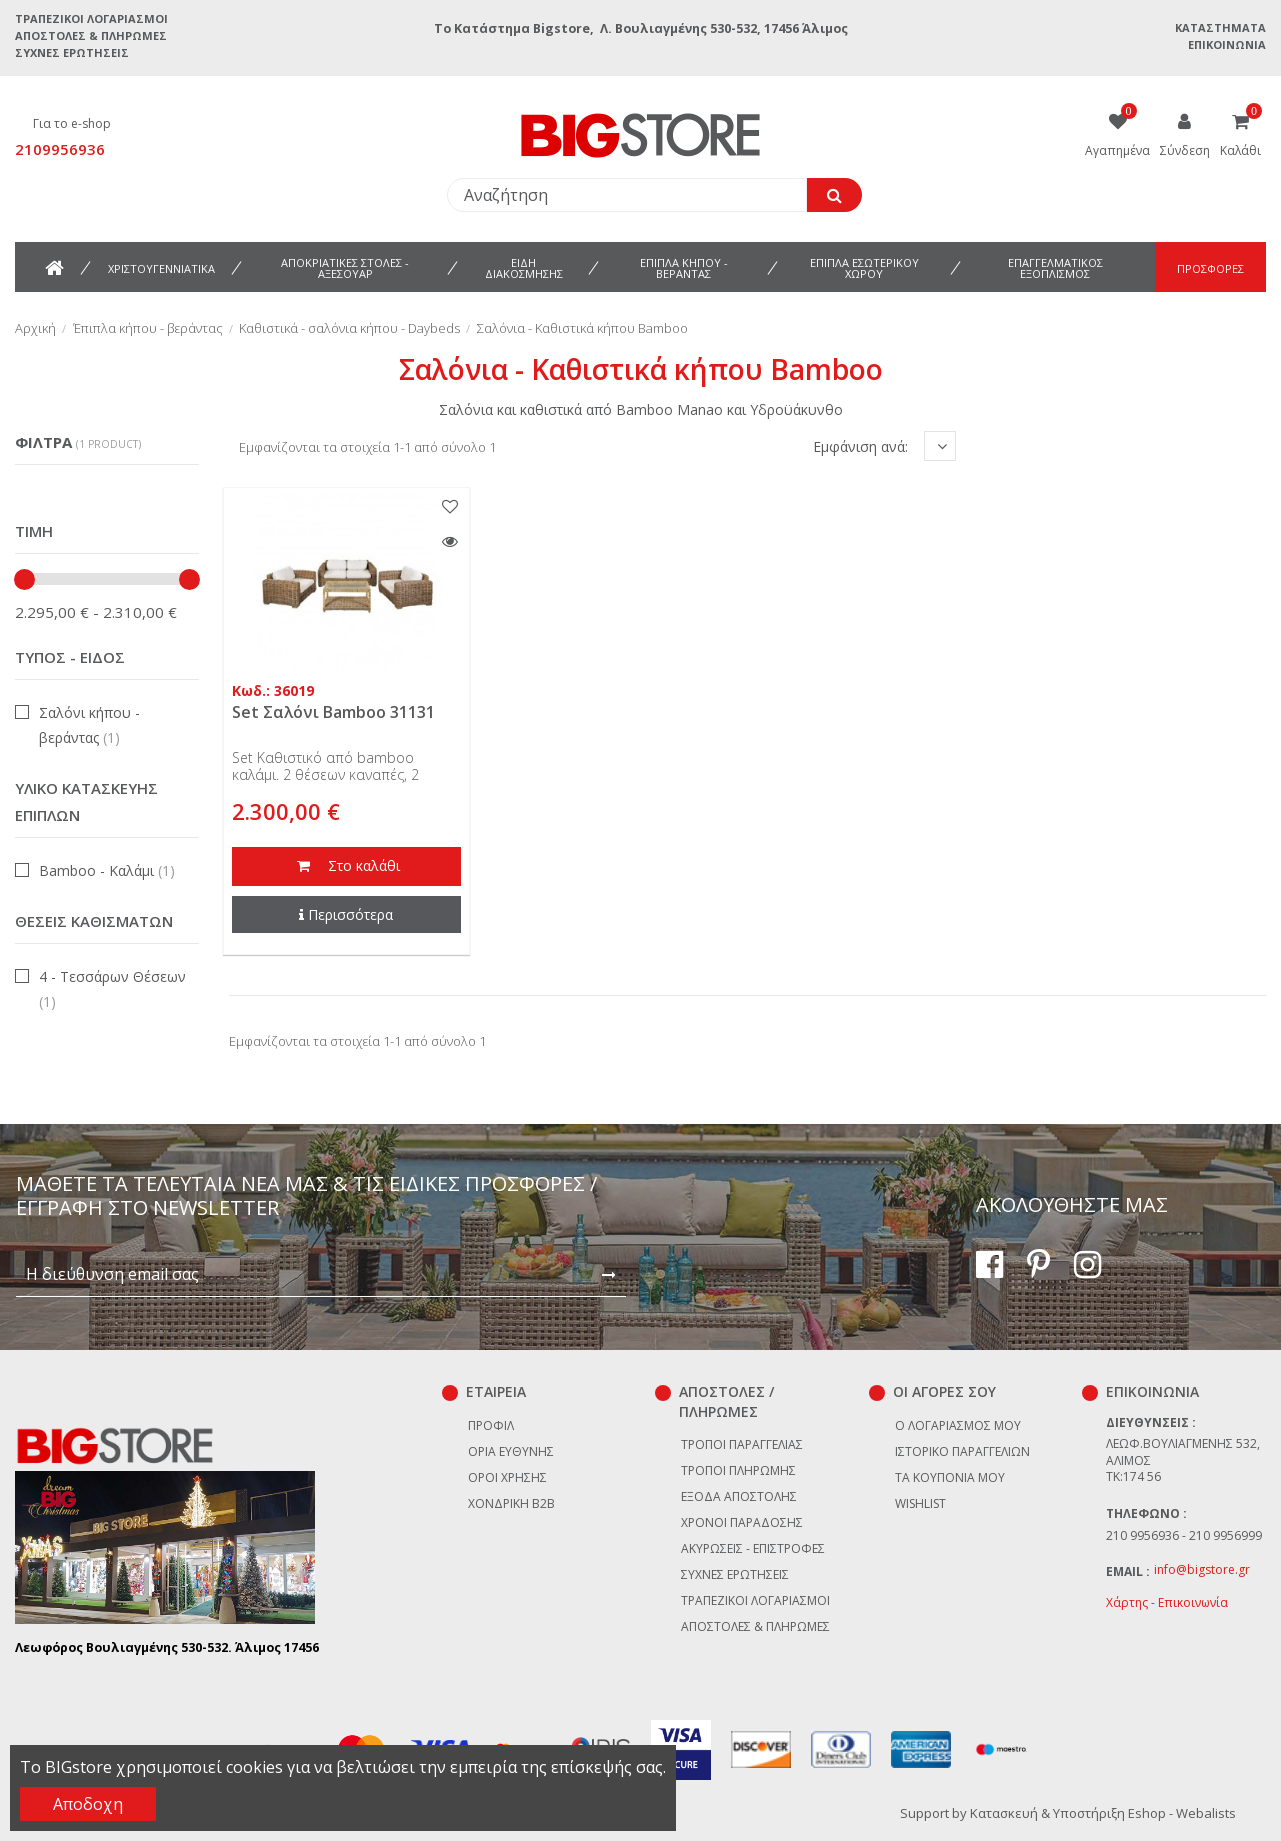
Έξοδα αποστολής (739, 1496)
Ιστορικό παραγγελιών (962, 1451)
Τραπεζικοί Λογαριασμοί (91, 18)
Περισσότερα (346, 914)
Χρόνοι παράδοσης (742, 1522)
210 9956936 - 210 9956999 (1184, 1535)
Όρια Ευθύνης (511, 1451)
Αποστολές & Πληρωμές (91, 35)
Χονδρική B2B (511, 1503)
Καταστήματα (1220, 27)
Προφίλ (491, 1425)
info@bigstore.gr (1202, 1569)
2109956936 (60, 149)
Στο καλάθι (346, 867)
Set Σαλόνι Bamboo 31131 (333, 712)
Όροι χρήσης (507, 1477)
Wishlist (920, 1503)
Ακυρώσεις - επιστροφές (753, 1548)
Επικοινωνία (1227, 44)
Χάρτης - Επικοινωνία (1167, 1602)
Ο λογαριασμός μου (958, 1425)
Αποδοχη (88, 1804)
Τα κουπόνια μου (950, 1477)
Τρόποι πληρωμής (738, 1470)
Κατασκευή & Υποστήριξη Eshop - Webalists (1103, 1813)
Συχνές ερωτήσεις (72, 52)
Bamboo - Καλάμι (107, 870)
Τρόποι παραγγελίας (742, 1444)
